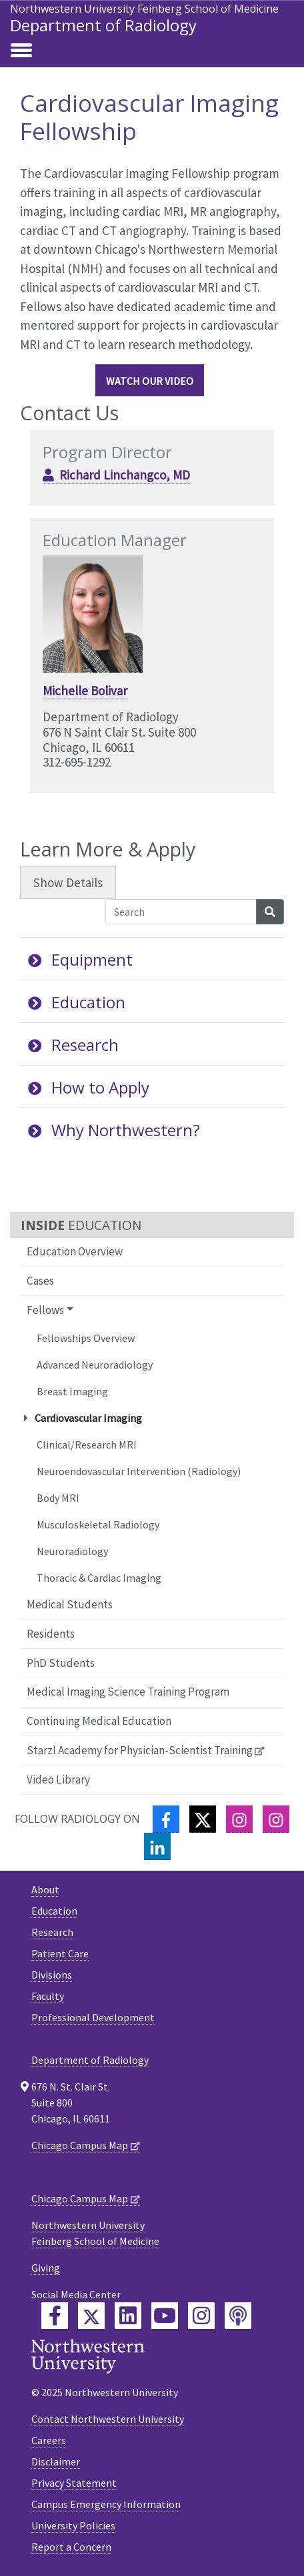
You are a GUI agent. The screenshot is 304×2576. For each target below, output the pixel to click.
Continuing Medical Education (99, 1721)
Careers (48, 2440)
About (45, 1889)
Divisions (51, 1974)
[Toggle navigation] (21, 51)
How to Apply (88, 1087)
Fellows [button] (45, 1310)
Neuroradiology (72, 1551)
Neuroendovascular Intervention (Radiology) (139, 1471)
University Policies (73, 2525)
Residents (51, 1633)
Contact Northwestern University (107, 2418)
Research (73, 1045)
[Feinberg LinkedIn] (128, 2315)
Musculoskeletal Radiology (98, 1524)
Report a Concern (71, 2546)
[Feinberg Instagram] (201, 2315)
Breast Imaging (72, 1391)
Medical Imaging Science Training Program (128, 1691)
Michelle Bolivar (85, 691)
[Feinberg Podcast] (238, 2315)
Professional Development (93, 2017)
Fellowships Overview (86, 1338)
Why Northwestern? (114, 1130)
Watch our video (149, 381)
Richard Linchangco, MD (124, 475)
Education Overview (75, 1251)
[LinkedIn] (157, 1846)
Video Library (58, 1779)
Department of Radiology (103, 25)
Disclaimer (55, 2461)
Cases (40, 1280)
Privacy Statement (74, 2482)
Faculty (47, 1996)
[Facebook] (166, 1819)
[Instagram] (239, 1819)
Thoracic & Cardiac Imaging (99, 1577)
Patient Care (60, 1953)
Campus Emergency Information (106, 2504)
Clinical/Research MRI (87, 1444)
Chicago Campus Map (79, 2145)
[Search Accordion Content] (181, 911)
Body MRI (58, 1497)
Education (76, 1002)
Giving (45, 2267)
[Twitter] (202, 1819)
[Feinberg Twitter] (91, 2315)
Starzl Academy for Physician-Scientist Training (140, 1750)
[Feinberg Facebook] (54, 2315)
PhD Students (61, 1663)
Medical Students (70, 1604)
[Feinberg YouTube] (164, 2315)
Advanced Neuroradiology (95, 1364)
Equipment (80, 959)
